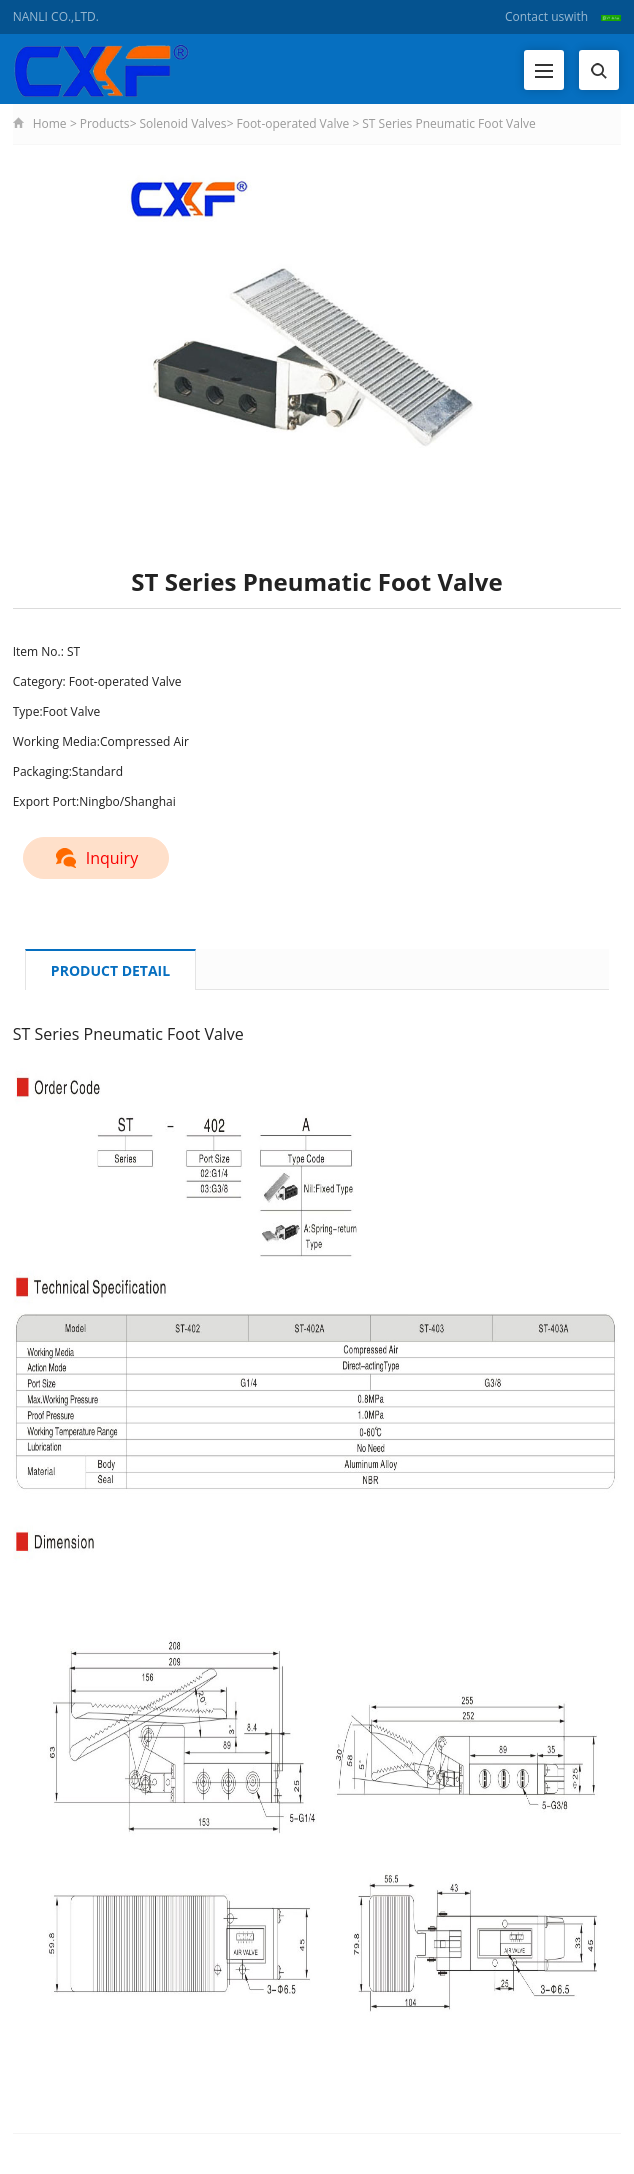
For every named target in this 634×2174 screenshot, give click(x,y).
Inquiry (96, 858)
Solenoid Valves (183, 123)
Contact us (534, 16)
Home (50, 123)
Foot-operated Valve (292, 123)
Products (105, 123)
